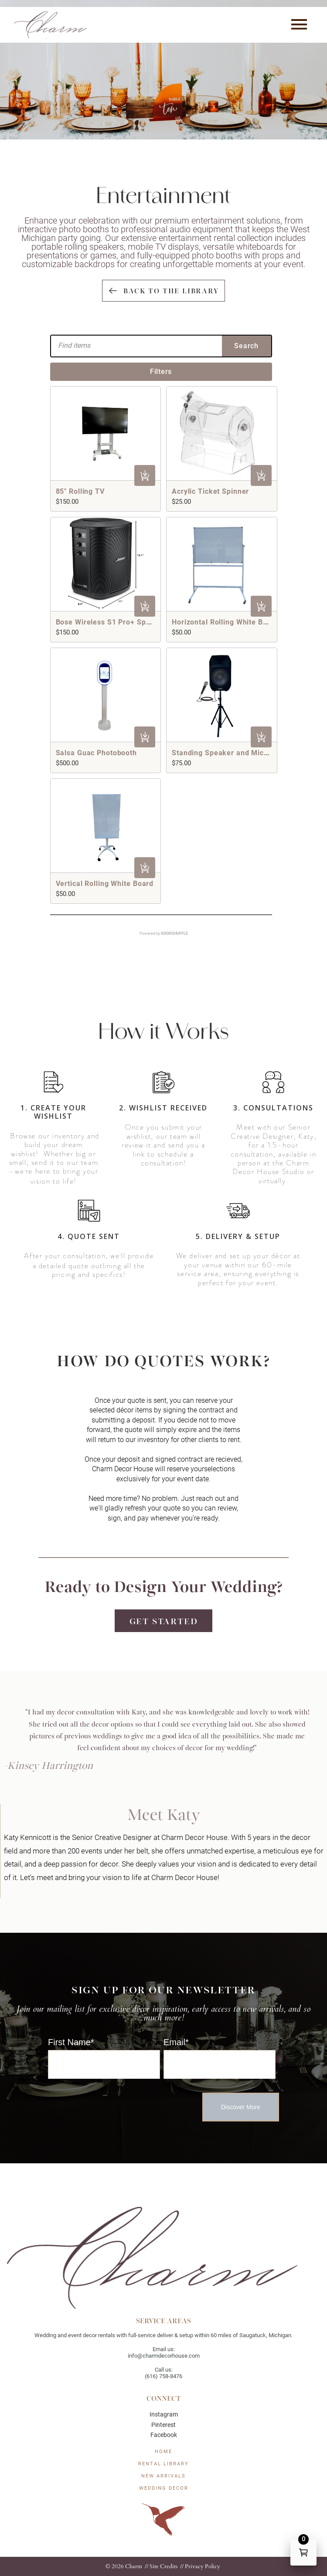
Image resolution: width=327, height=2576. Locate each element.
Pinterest (163, 2424)
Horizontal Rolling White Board (225, 622)
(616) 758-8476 (163, 2376)
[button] (299, 24)
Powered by (164, 933)
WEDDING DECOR (163, 2488)
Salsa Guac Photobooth (96, 753)
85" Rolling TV (80, 491)
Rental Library (163, 2464)
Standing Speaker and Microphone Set (239, 753)
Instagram (164, 2414)
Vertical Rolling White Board (105, 883)
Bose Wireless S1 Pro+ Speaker (111, 622)
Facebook (163, 2434)
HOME (163, 2451)
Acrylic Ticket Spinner (210, 491)
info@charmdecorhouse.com (164, 2355)
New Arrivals (163, 2476)
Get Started (163, 1620)
